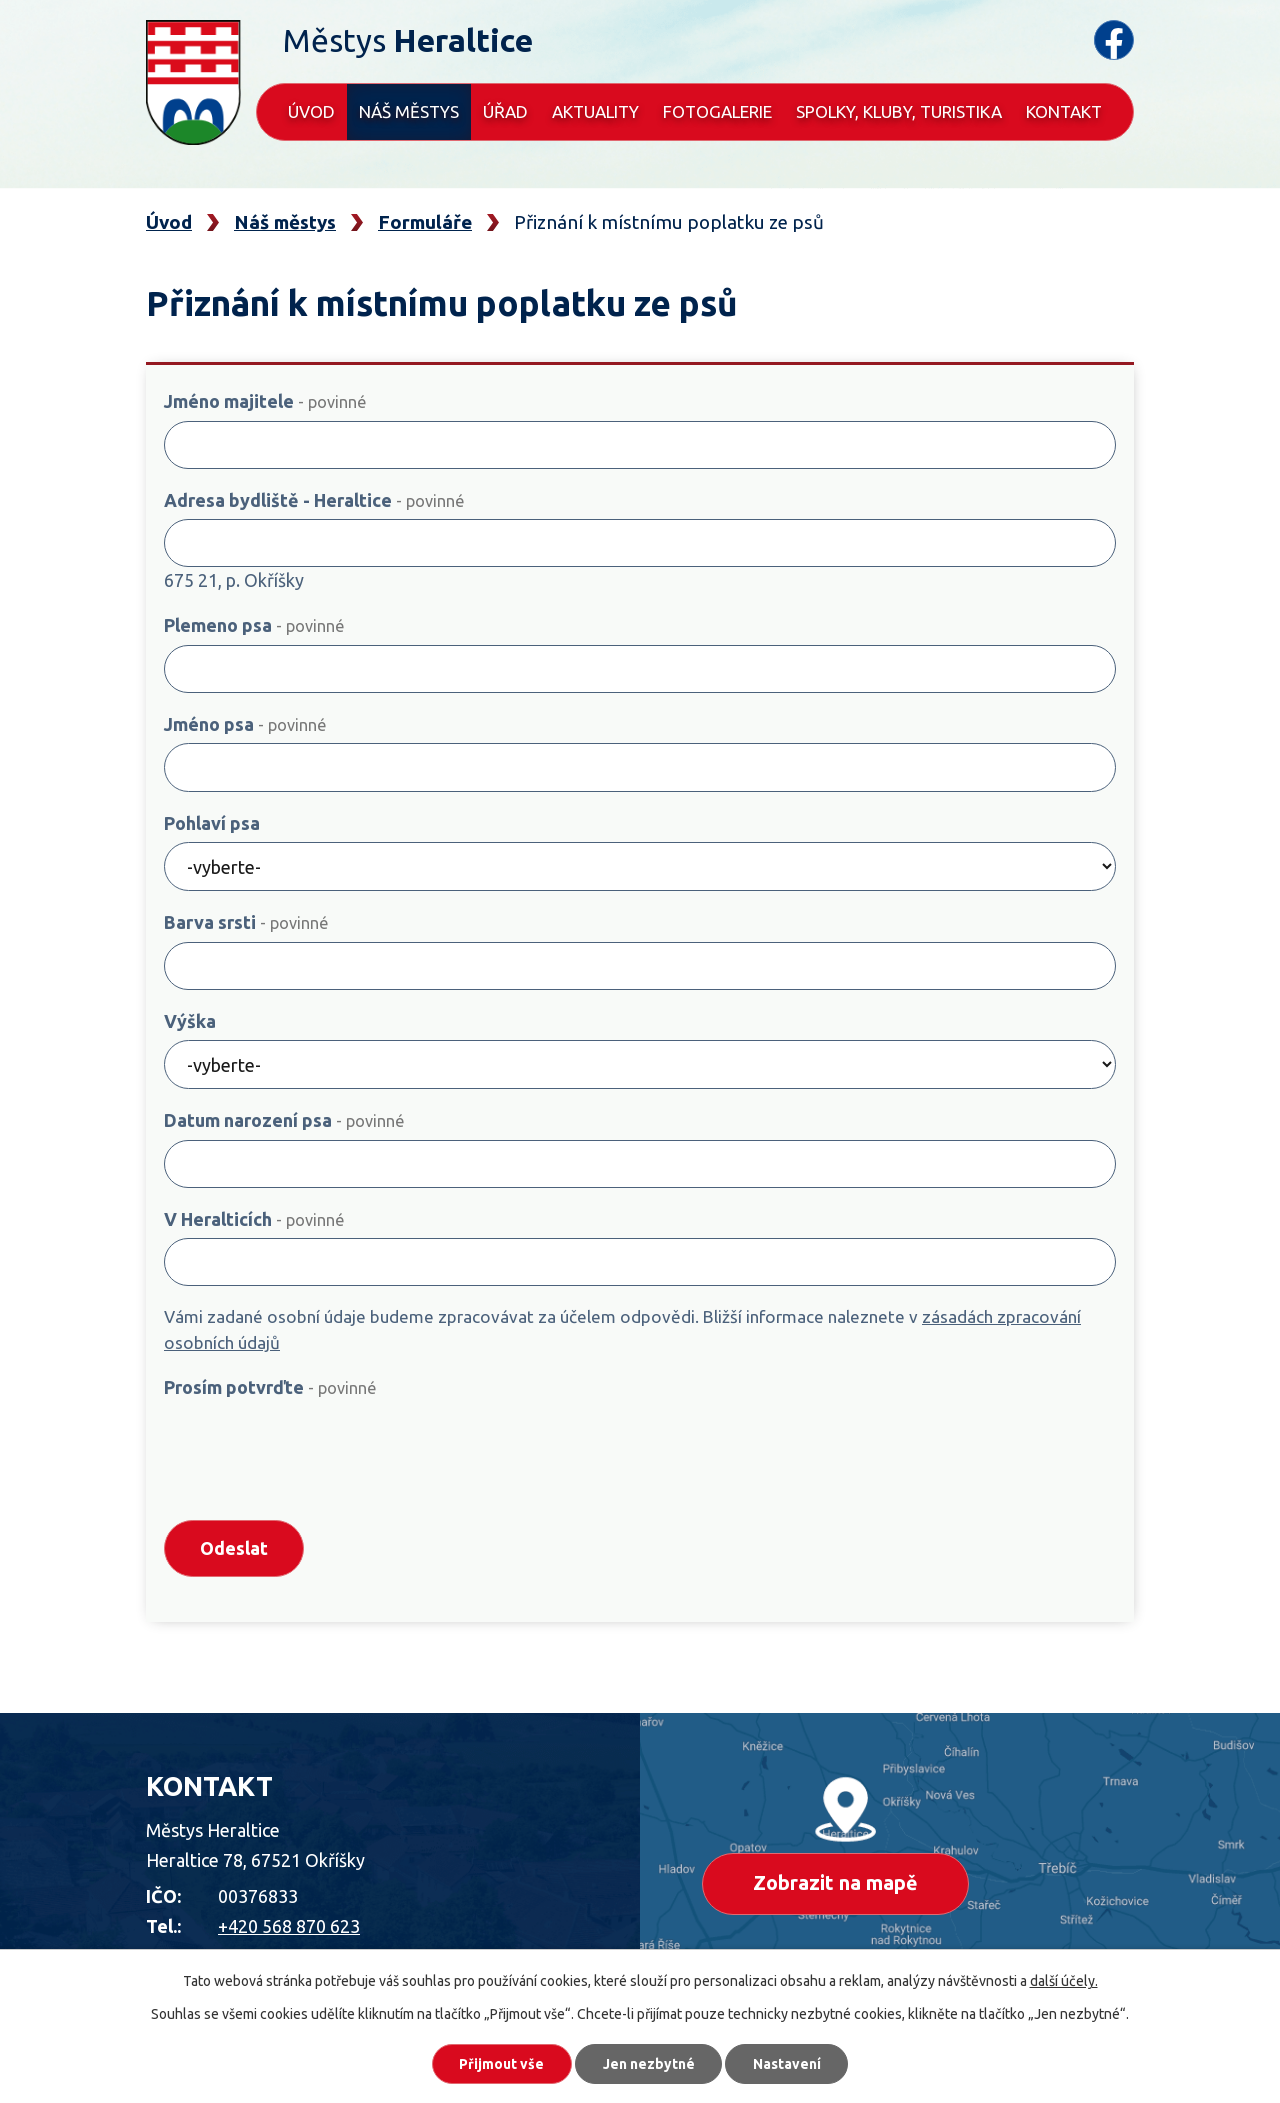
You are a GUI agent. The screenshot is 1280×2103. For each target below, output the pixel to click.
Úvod (311, 111)
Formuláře (425, 222)
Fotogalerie (717, 111)
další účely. (1064, 1980)
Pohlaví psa (212, 823)
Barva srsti (246, 922)
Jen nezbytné (649, 2063)
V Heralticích (254, 1219)
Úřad (505, 111)
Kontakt (1064, 111)
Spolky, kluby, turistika (899, 111)
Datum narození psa (284, 1120)
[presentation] (316, 1458)
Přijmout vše (499, 2063)
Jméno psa (245, 724)
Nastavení (790, 2063)
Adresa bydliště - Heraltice (314, 500)
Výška (190, 1021)
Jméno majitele (265, 401)
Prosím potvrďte (270, 1387)
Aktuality (595, 111)
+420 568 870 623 (289, 1929)
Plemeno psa (254, 625)
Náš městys (409, 111)
